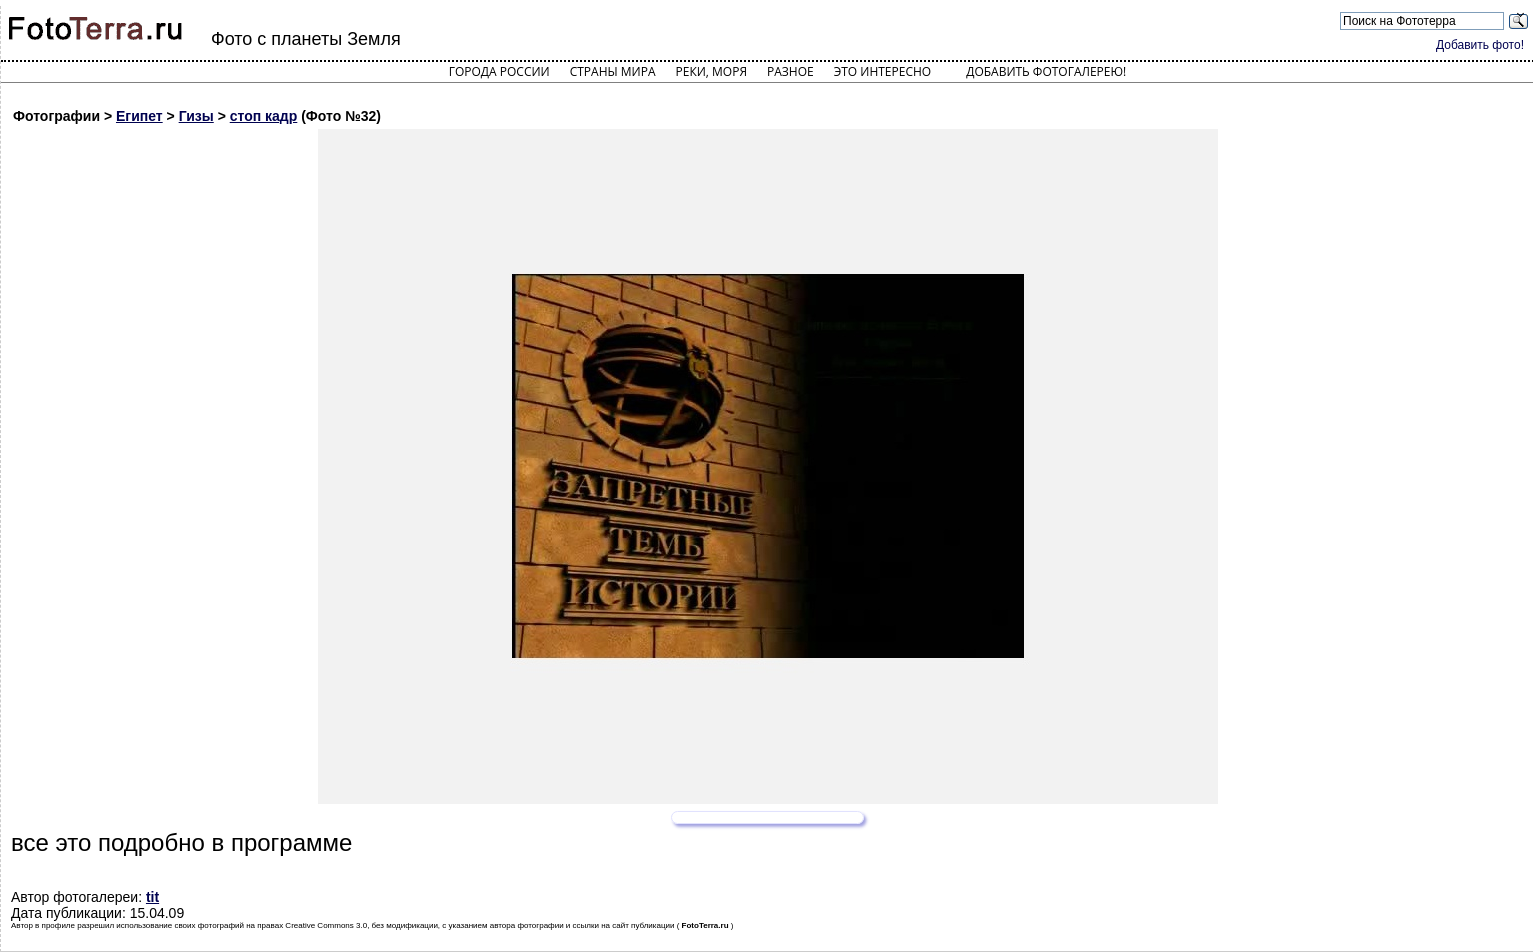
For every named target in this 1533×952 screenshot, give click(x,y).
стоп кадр (264, 116)
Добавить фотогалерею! (1046, 71)
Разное (790, 71)
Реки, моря (711, 71)
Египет (139, 116)
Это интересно (883, 71)
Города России (499, 71)
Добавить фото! (1480, 45)
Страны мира (613, 71)
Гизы (196, 116)
